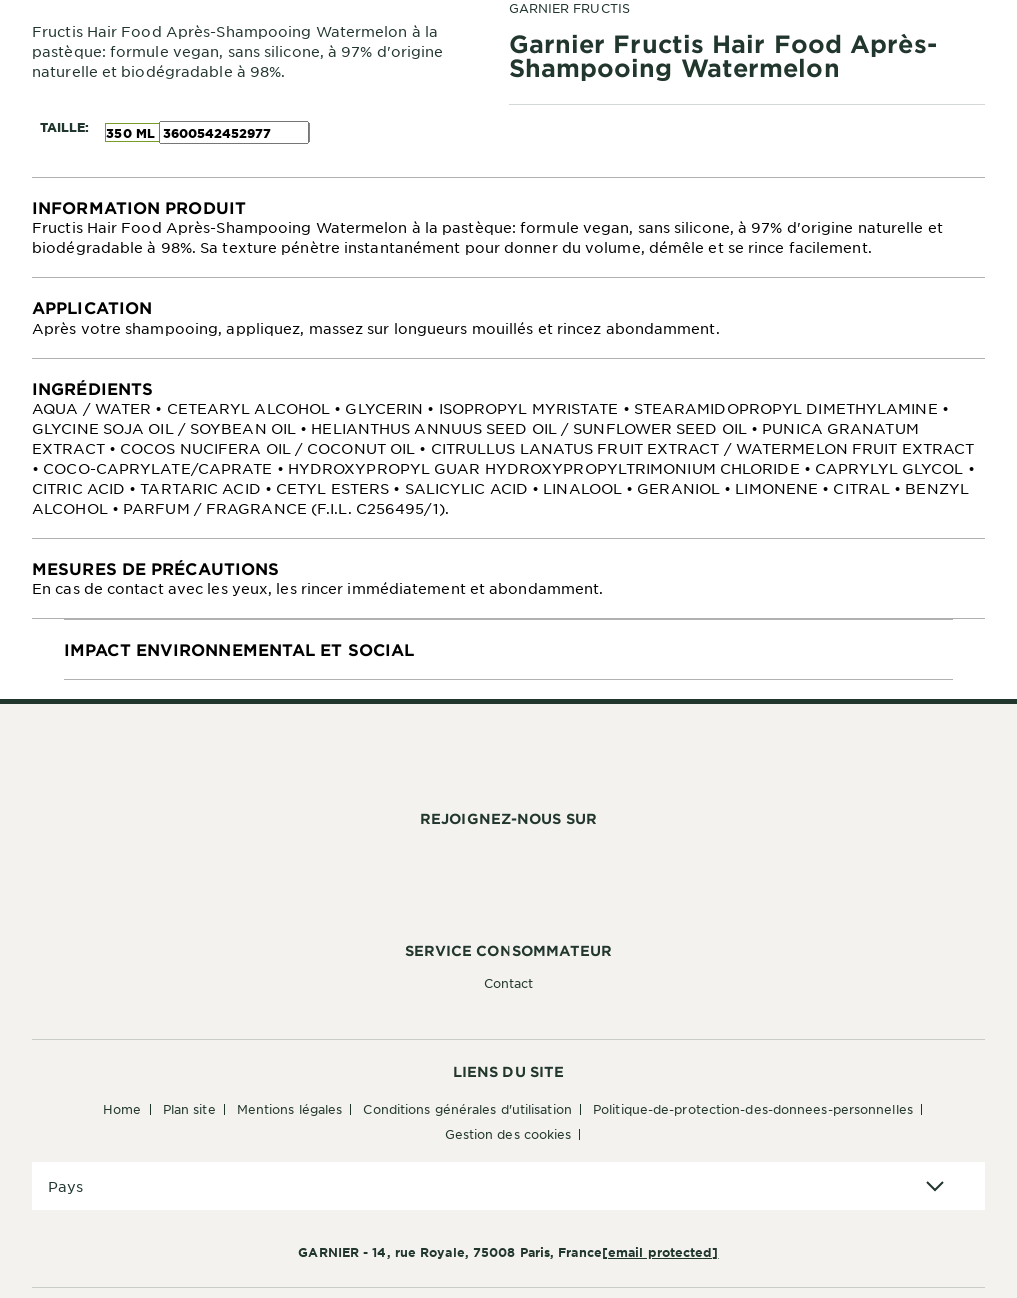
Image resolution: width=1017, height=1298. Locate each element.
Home (122, 1109)
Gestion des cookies (508, 1134)
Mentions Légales (290, 1109)
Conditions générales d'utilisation (467, 1109)
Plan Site (189, 1109)
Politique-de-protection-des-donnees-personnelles (753, 1109)
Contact (509, 983)
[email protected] (660, 1252)
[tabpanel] (508, 227)
